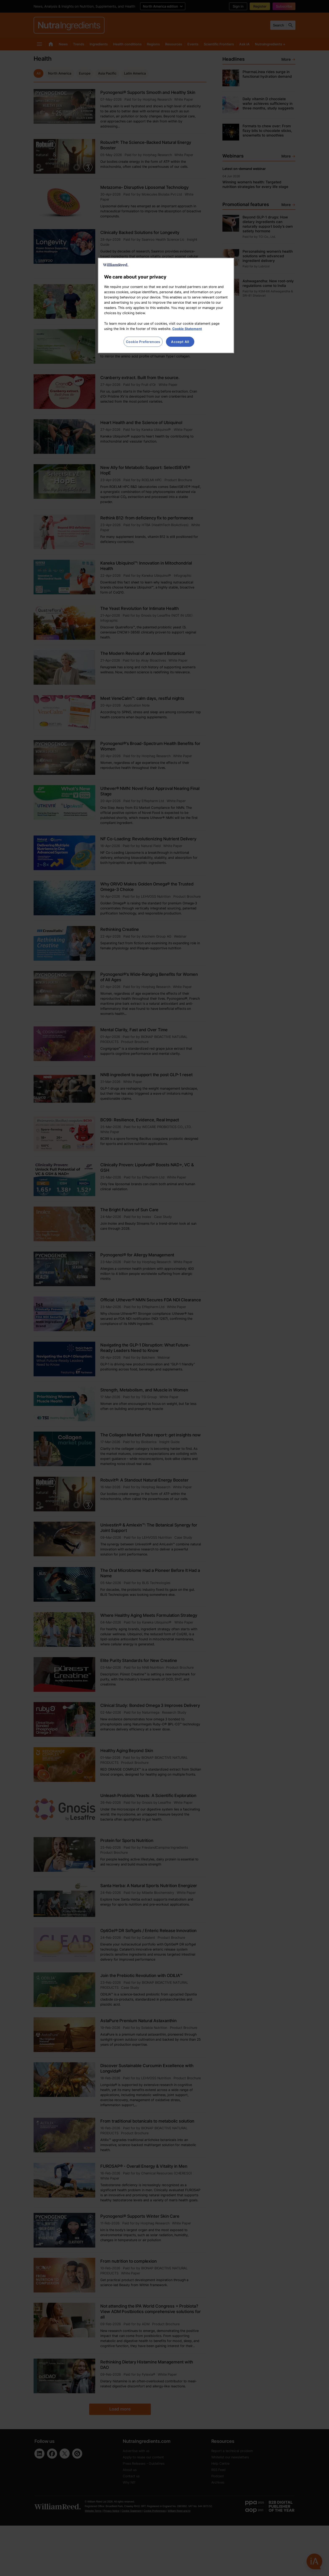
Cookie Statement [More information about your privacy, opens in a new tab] (187, 329)
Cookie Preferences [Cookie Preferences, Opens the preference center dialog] (143, 342)
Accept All (180, 342)
